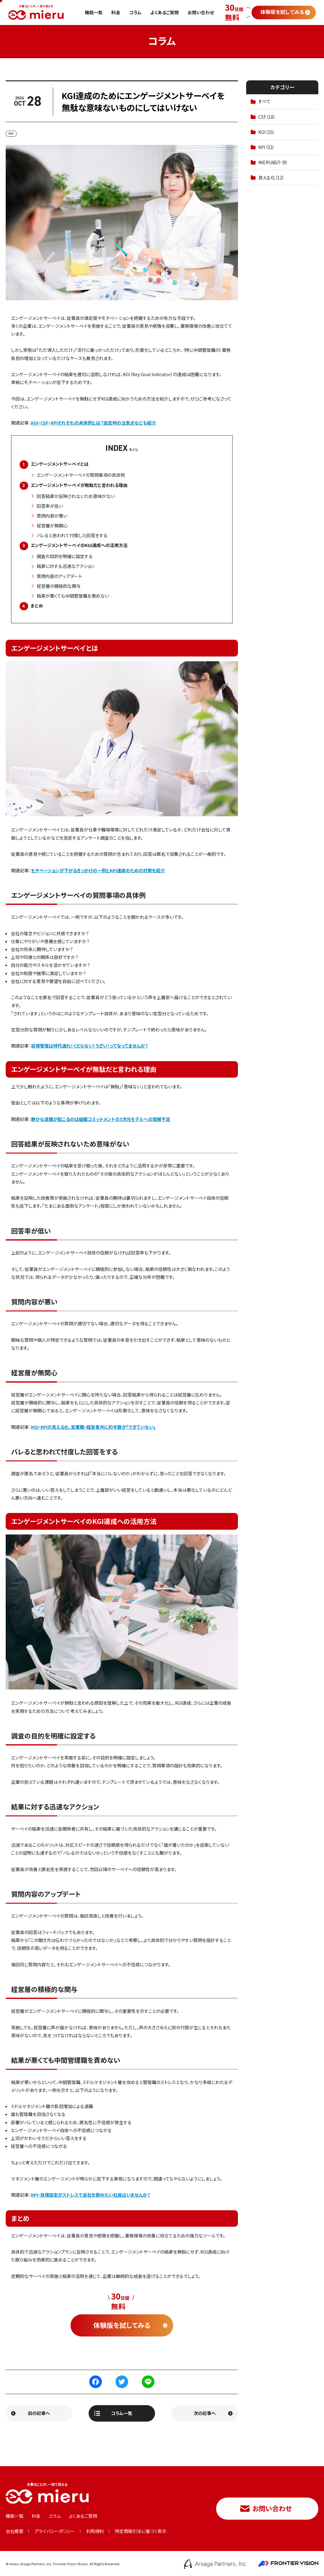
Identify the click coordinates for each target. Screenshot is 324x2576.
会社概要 (14, 2531)
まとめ (37, 605)
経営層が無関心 (52, 525)
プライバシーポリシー (54, 2531)
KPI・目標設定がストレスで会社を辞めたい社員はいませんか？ (90, 2195)
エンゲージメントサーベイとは (60, 464)
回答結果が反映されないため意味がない (76, 496)
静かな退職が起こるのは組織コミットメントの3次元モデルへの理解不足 (100, 1119)
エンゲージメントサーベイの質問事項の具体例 (81, 475)
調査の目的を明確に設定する (65, 556)
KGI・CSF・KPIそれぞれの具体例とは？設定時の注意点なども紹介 (93, 423)
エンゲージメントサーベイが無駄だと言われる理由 (79, 485)
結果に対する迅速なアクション (66, 566)
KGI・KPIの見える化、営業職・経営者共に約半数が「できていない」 (93, 1427)
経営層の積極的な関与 (59, 586)
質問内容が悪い (52, 516)
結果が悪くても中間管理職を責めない (73, 596)
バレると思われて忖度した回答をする (72, 535)
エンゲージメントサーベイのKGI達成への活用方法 (79, 545)
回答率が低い (50, 506)
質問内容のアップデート (59, 576)
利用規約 (95, 2531)
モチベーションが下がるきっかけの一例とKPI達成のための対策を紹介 (98, 870)
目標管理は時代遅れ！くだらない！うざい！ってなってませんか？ (89, 1045)
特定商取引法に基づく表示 (140, 2531)
